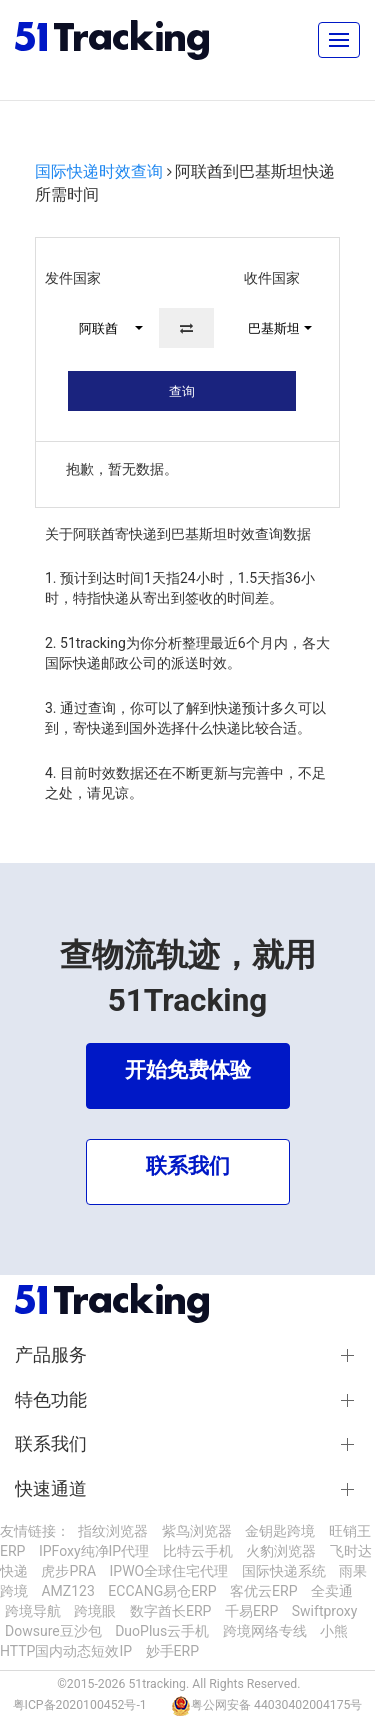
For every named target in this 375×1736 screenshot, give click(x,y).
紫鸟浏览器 (197, 1531)
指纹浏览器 (113, 1531)
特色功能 (51, 1400)
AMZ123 (67, 1591)
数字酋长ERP (170, 1611)
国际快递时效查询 (99, 171)
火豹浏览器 (281, 1551)
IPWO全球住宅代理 (169, 1571)
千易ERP (251, 1611)
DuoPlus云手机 (162, 1631)
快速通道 (51, 1489)
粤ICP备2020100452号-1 (80, 1705)
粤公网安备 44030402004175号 (276, 1705)
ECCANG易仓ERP (162, 1591)
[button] (102, 328)
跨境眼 (95, 1611)
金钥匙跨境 (280, 1531)
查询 (182, 391)
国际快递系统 (284, 1571)
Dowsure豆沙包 (53, 1631)
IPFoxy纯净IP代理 (94, 1551)
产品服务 (51, 1355)
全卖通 (332, 1591)
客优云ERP (263, 1591)
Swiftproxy (325, 1611)
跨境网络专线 (265, 1631)
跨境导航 (33, 1611)
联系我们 (51, 1444)
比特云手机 (198, 1551)
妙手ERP (172, 1651)
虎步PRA (68, 1571)
